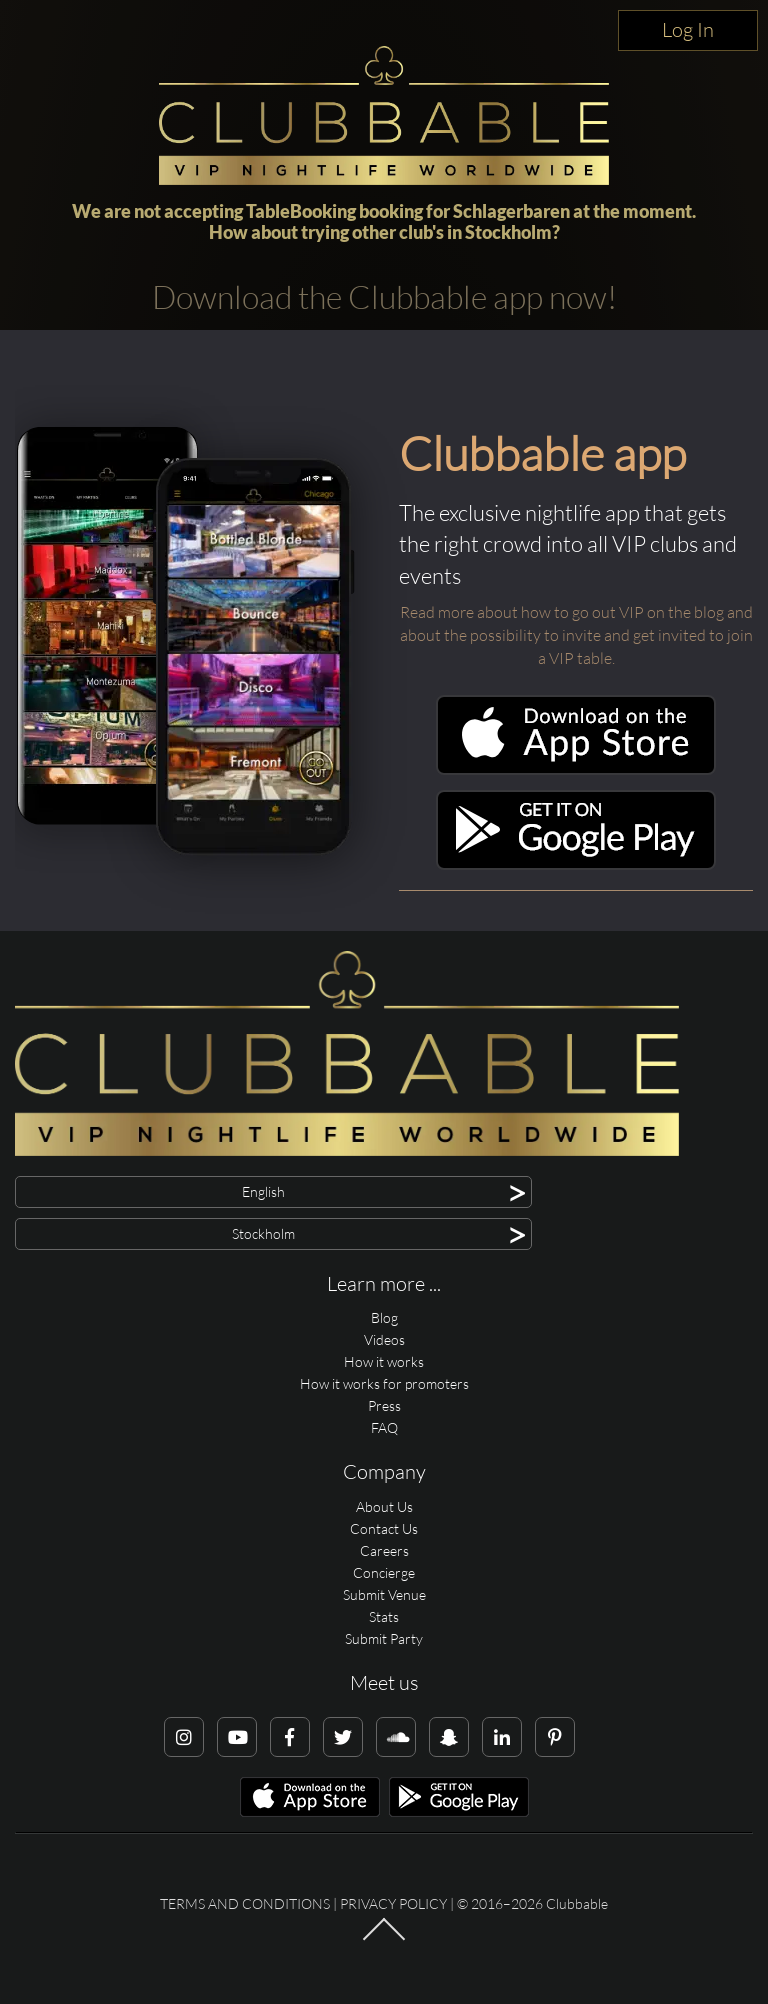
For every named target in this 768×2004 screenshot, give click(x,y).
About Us (384, 1506)
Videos (384, 1339)
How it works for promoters (384, 1383)
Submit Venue (384, 1594)
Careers (384, 1550)
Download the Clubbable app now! (384, 296)
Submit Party (384, 1638)
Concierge (384, 1572)
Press (384, 1405)
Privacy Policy (393, 1903)
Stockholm (508, 232)
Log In (688, 29)
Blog (384, 1317)
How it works (384, 1361)
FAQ (384, 1427)
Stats (384, 1616)
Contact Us (384, 1528)
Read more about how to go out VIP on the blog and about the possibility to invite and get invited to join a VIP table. (576, 635)
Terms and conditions (245, 1903)
